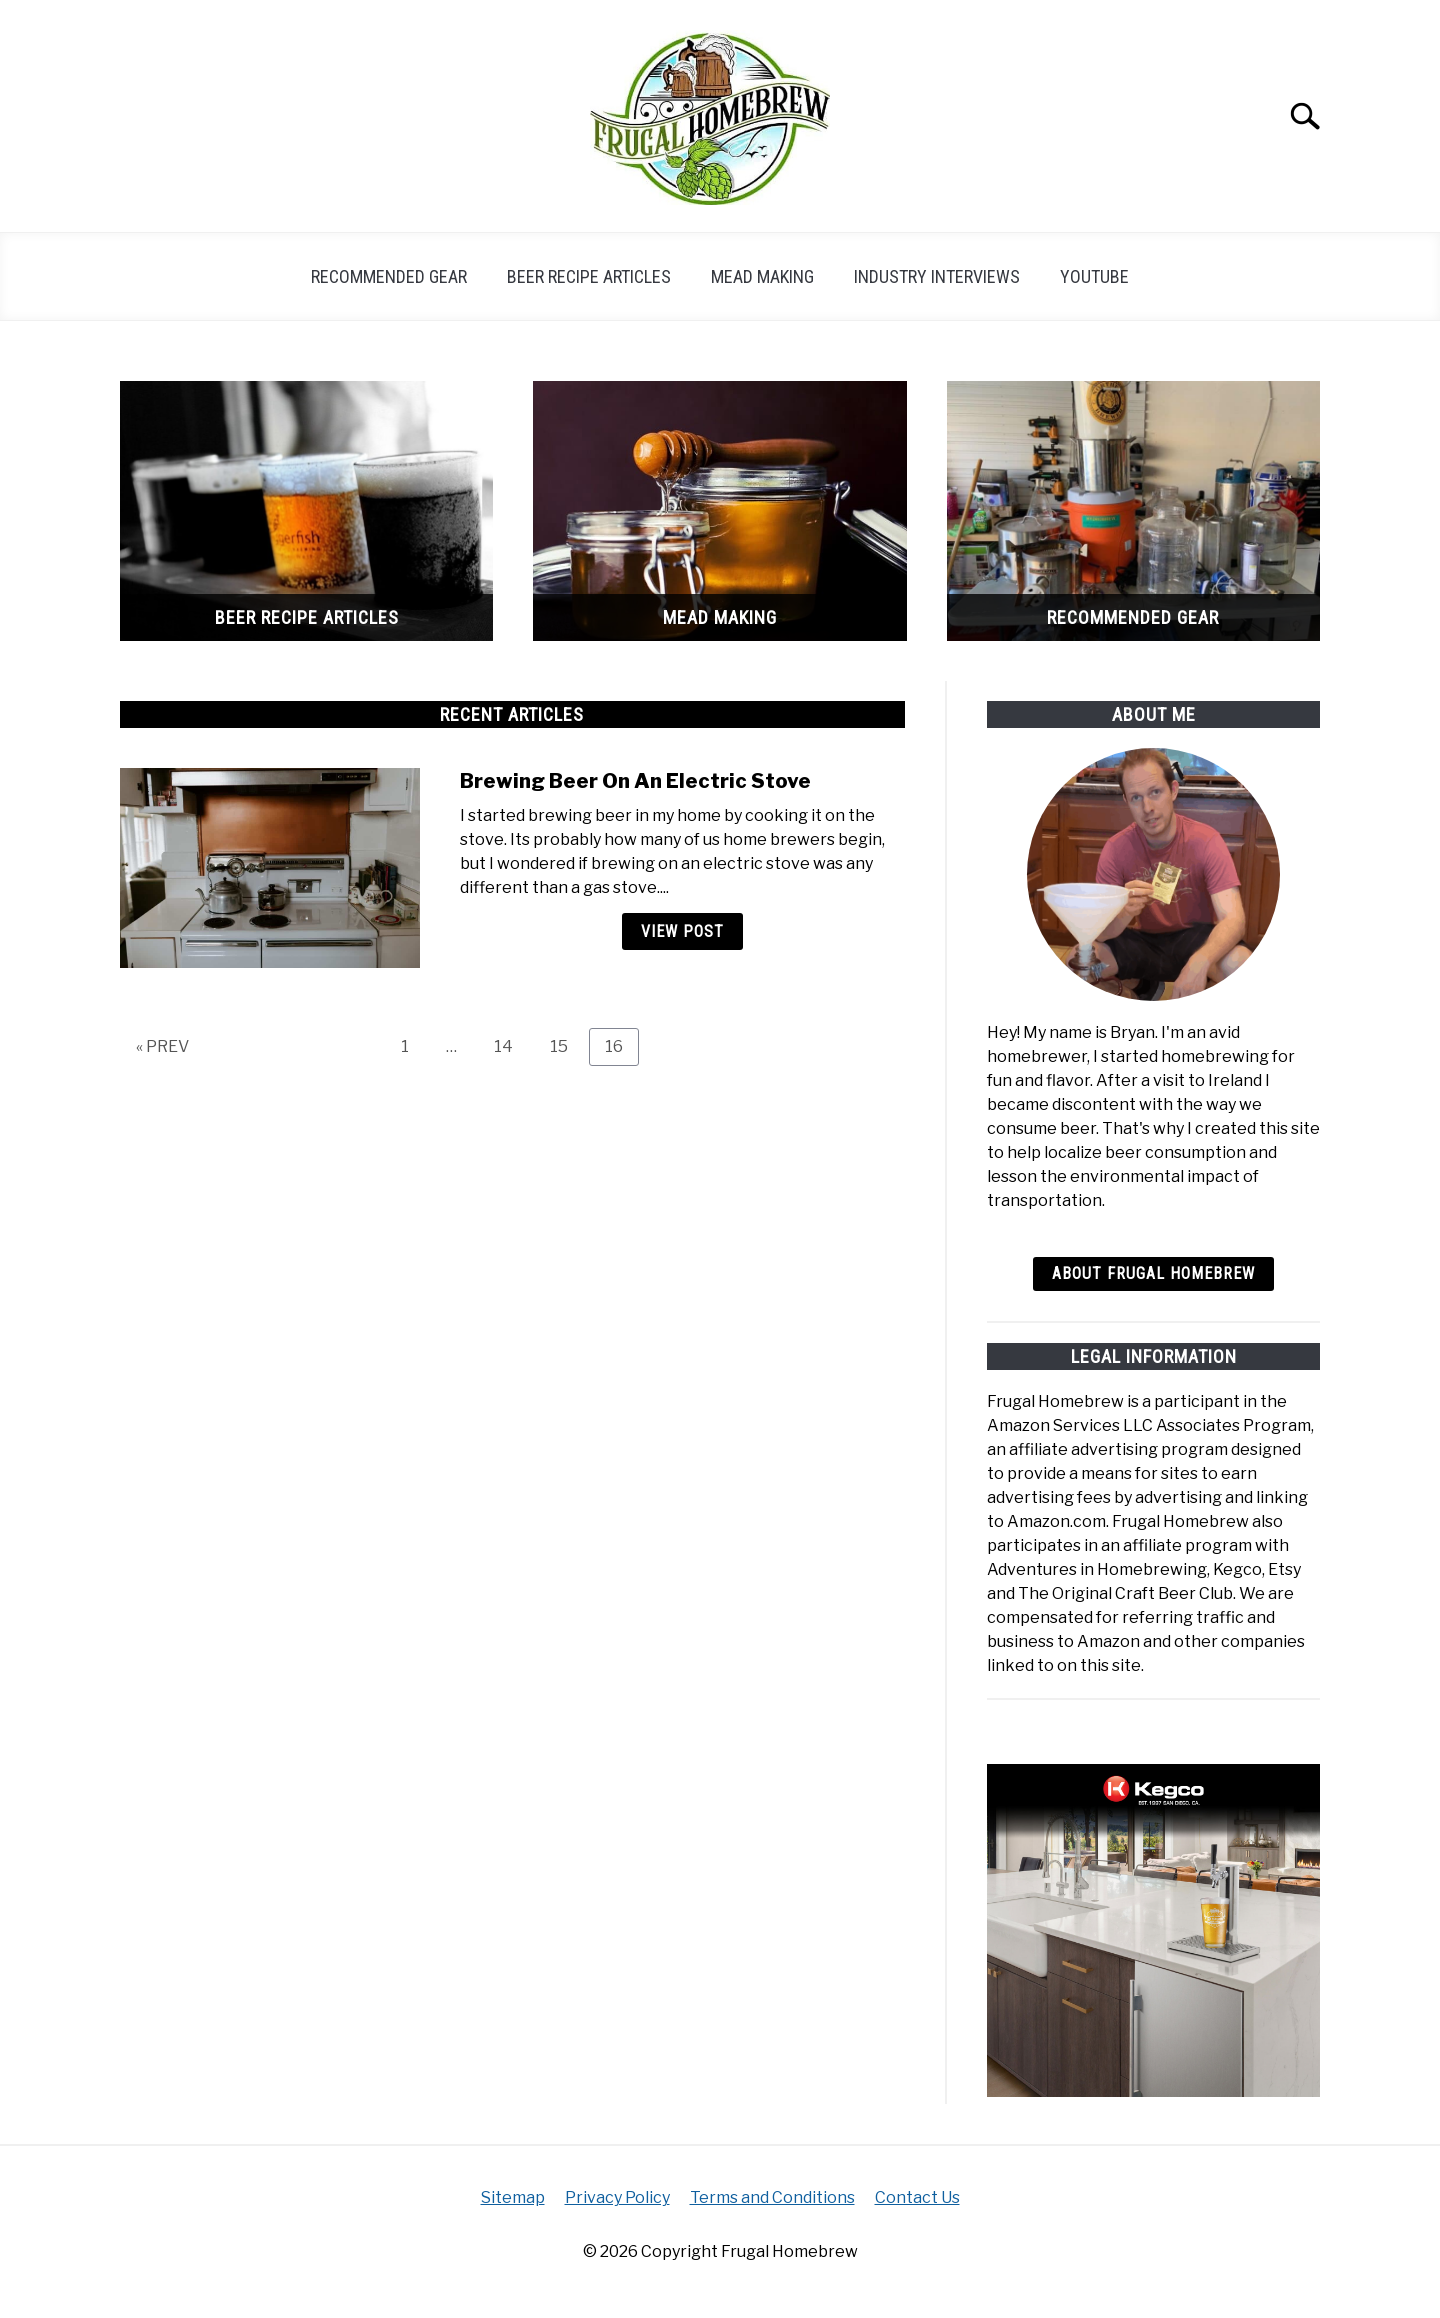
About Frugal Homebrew (1153, 1273)
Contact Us (917, 2197)
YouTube (1094, 276)
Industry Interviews (937, 276)
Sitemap (513, 2197)
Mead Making (762, 276)
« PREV (162, 1046)
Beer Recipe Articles (589, 276)
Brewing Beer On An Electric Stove (635, 781)
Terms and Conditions (772, 2197)
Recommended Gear (389, 276)
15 (566, 1046)
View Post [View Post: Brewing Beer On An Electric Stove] (682, 931)
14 (511, 1046)
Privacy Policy (617, 2197)
